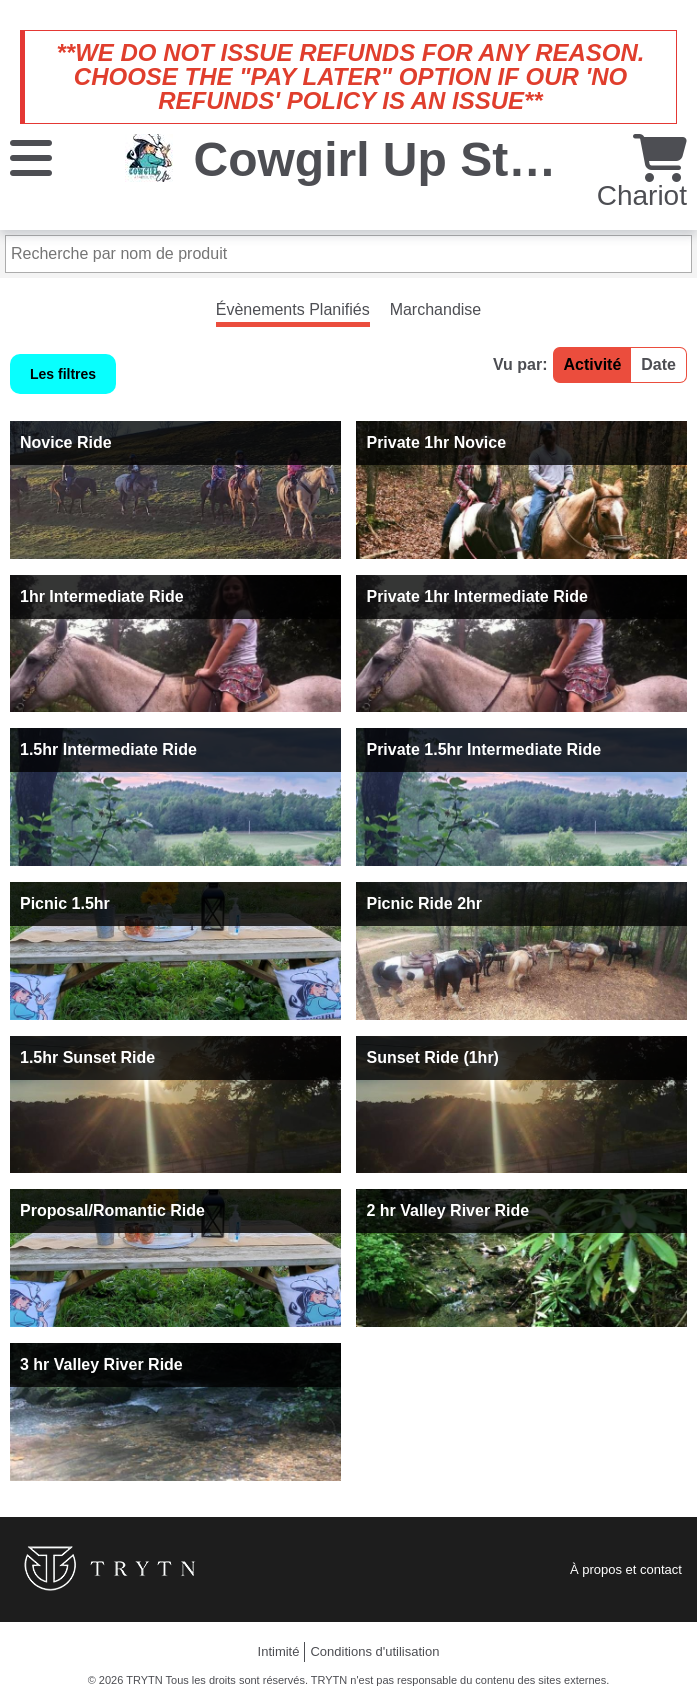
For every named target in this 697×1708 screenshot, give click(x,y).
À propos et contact (626, 1569)
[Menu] (31, 156)
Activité (593, 364)
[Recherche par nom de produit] (348, 254)
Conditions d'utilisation (374, 1651)
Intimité (279, 1651)
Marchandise (436, 309)
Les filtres (63, 374)
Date (658, 364)
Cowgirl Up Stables (411, 159)
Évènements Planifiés (293, 309)
